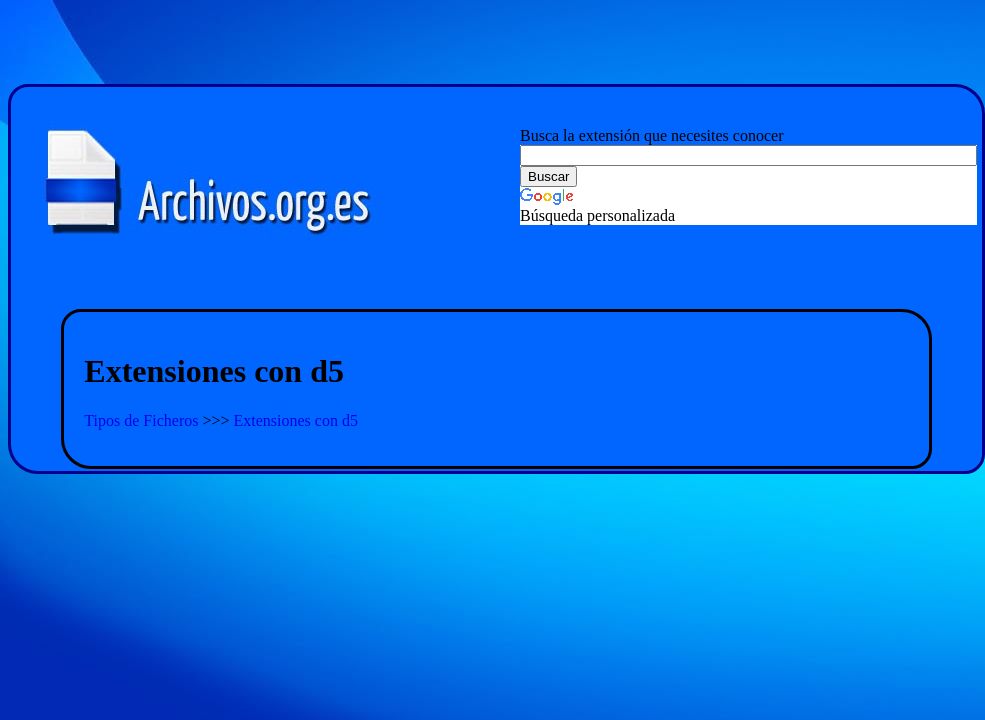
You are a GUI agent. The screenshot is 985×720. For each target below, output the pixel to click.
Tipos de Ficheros (143, 420)
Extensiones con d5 (296, 420)
